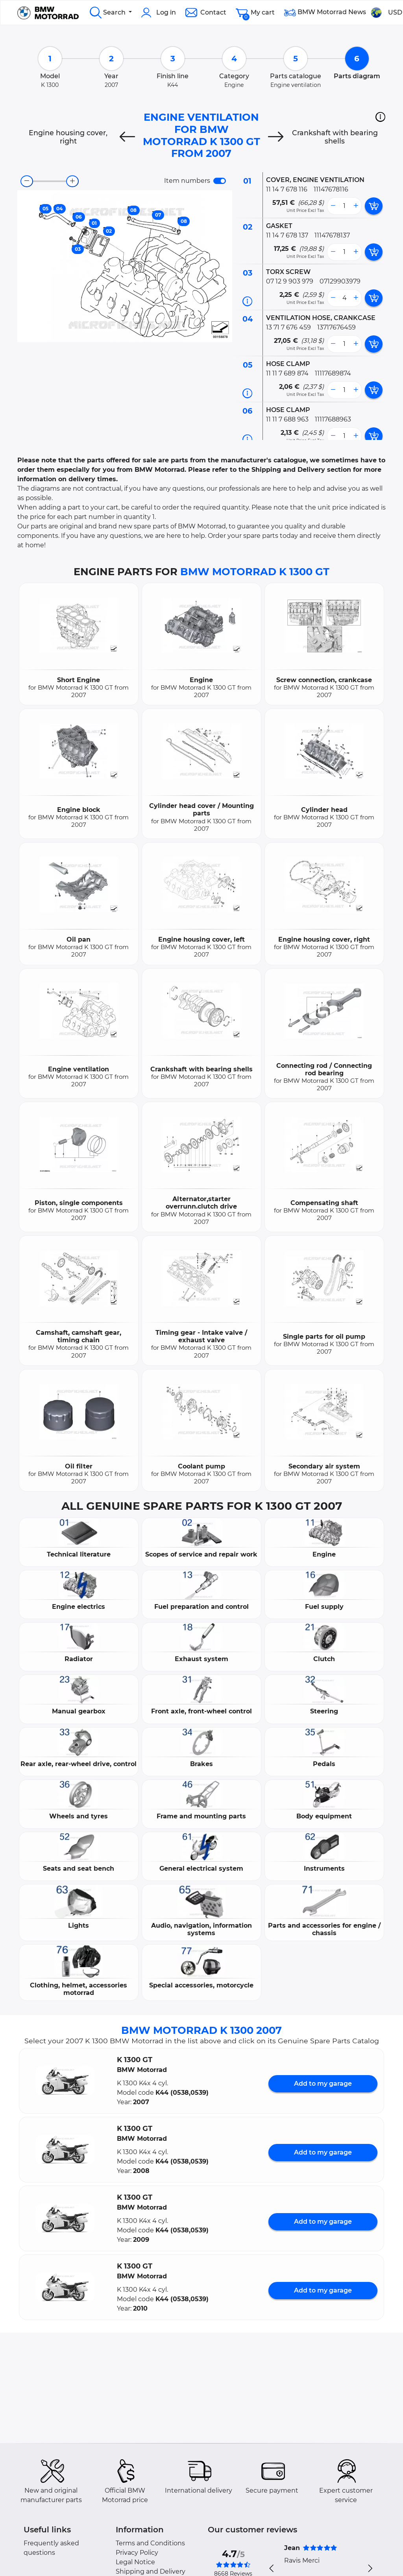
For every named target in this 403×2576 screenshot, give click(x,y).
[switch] (219, 181)
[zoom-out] (26, 181)
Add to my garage (323, 2083)
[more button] (356, 206)
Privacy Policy (137, 2552)
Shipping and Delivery (150, 2571)
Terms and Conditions (150, 2543)
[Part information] (247, 301)
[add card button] (374, 206)
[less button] (333, 206)
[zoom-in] (72, 181)
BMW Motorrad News (325, 12)
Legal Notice (135, 2562)
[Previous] (127, 137)
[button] (380, 116)
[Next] (275, 137)
